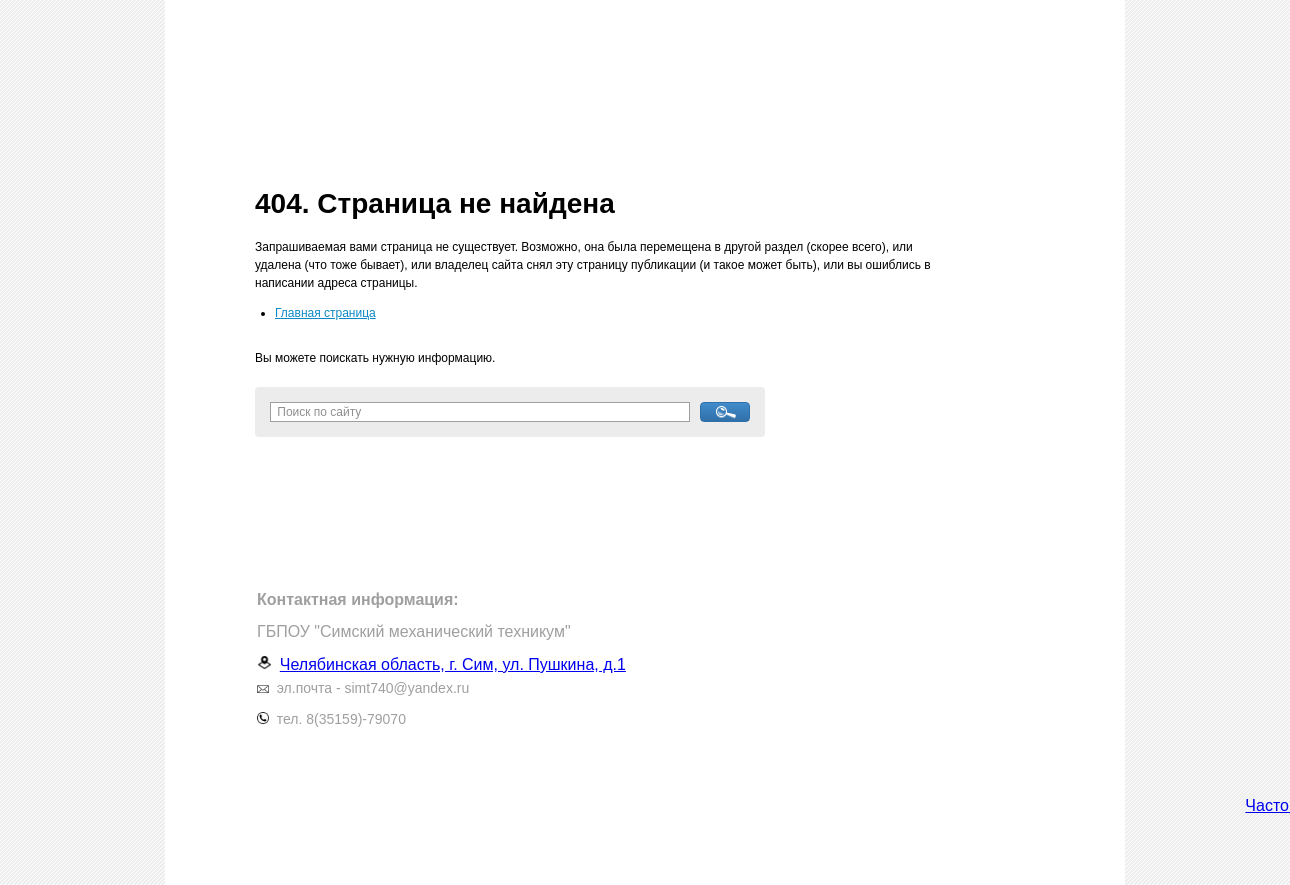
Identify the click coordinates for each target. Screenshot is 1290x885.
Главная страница (325, 313)
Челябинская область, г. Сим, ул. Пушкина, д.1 (453, 664)
